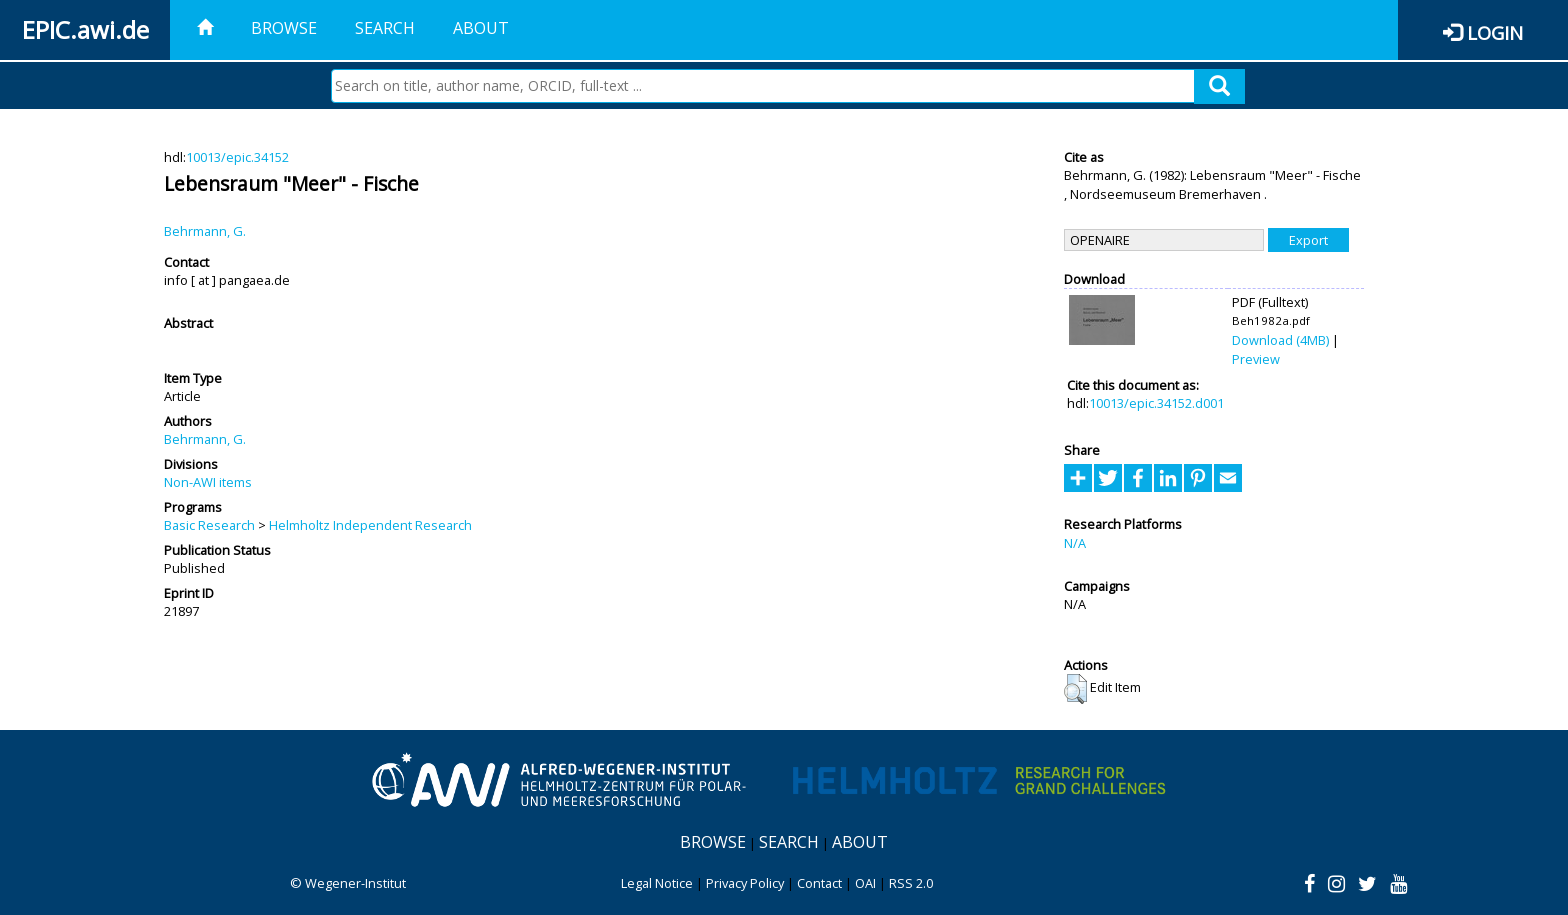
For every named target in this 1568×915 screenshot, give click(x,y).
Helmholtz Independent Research (370, 525)
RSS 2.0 (911, 883)
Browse (284, 28)
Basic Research (209, 525)
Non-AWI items (208, 482)
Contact (819, 883)
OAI (865, 883)
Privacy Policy (745, 883)
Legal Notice (657, 883)
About (481, 28)
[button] (1075, 689)
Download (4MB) (1280, 340)
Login (1495, 32)
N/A (1075, 543)
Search (385, 28)
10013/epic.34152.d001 (1156, 403)
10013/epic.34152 (237, 157)
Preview (1256, 359)
